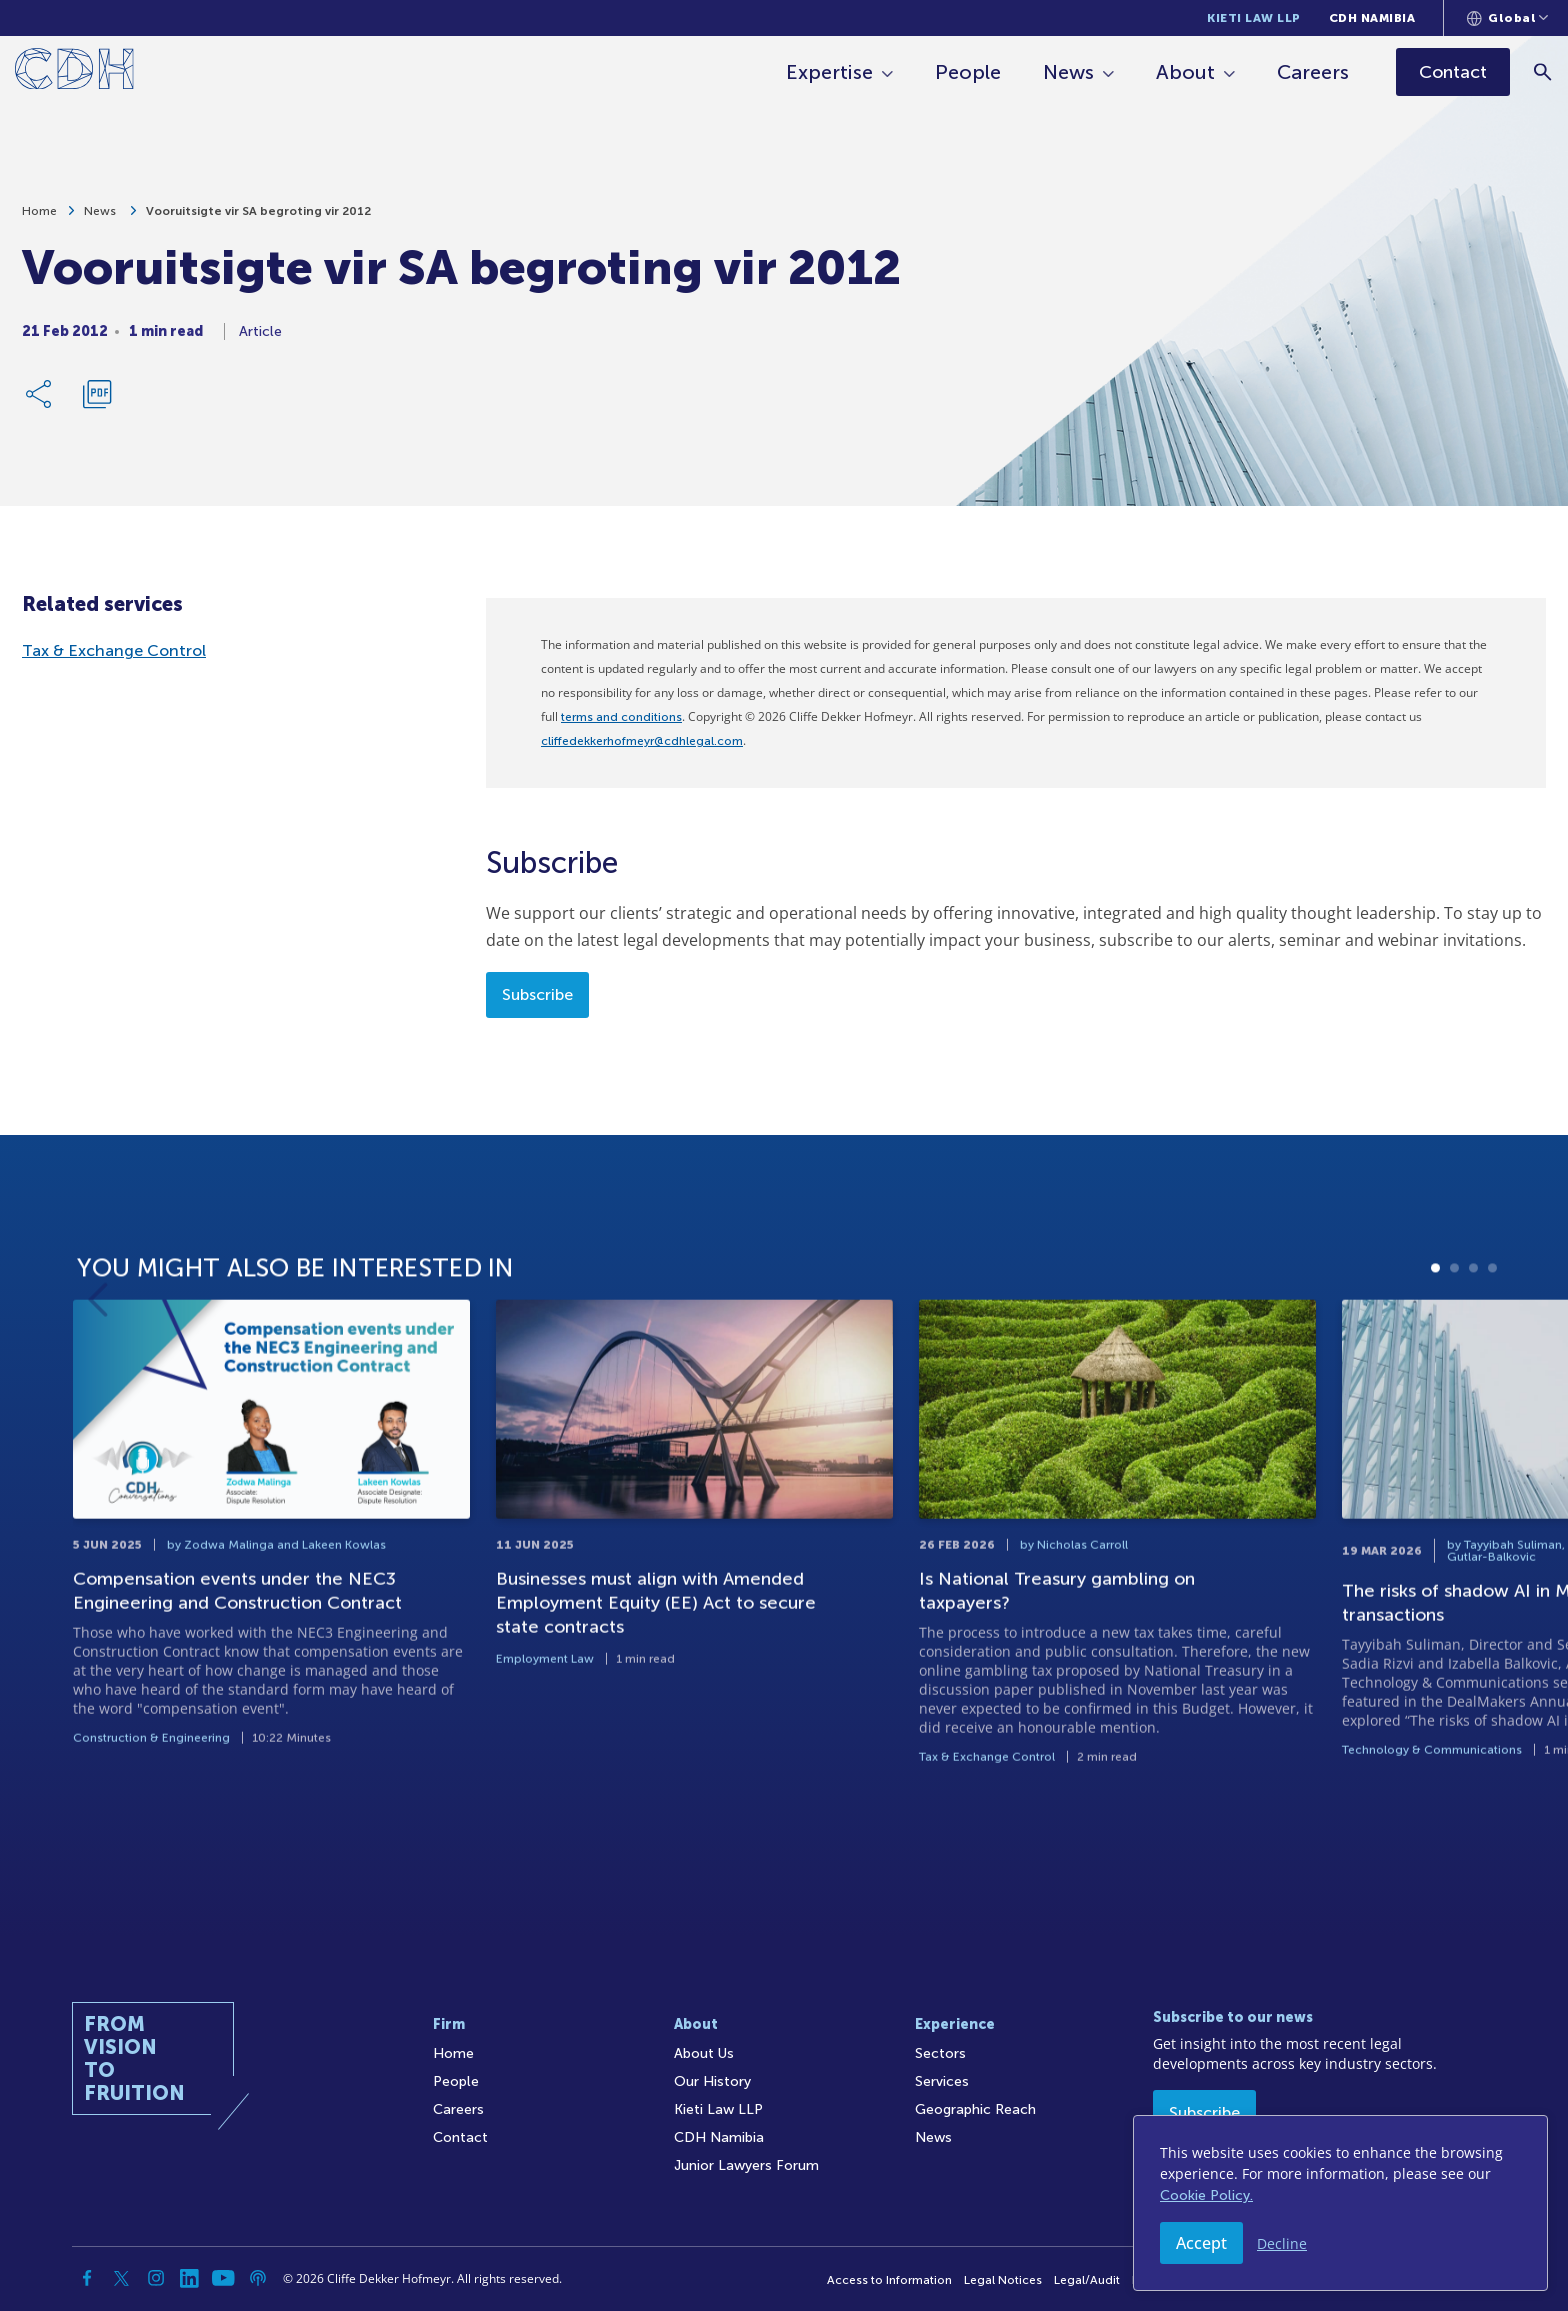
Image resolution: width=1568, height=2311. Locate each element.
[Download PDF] (97, 394)
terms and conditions (621, 717)
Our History (712, 2081)
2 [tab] (1454, 1353)
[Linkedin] (190, 2278)
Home (39, 211)
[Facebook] (88, 2278)
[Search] (1543, 71)
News (1069, 72)
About (1186, 72)
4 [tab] (1492, 1353)
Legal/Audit (1087, 2280)
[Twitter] (122, 2278)
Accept (1201, 2243)
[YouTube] (224, 2278)
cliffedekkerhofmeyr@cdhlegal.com (642, 741)
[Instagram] (156, 2278)
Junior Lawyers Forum (746, 2165)
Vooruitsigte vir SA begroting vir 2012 (258, 211)
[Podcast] (258, 2278)
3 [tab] (1473, 1353)
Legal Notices (1003, 2280)
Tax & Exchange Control (114, 650)
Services (942, 2081)
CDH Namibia (1372, 18)
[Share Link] (40, 394)
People (969, 72)
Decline (1282, 2243)
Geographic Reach (975, 2109)
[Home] (74, 72)
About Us (704, 2053)
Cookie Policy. (1206, 2195)
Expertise (830, 72)
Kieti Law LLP (1254, 18)
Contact (460, 2137)
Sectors (940, 2053)
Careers (1314, 72)
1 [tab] (1435, 1353)
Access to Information (889, 2280)
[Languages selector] (1507, 18)
